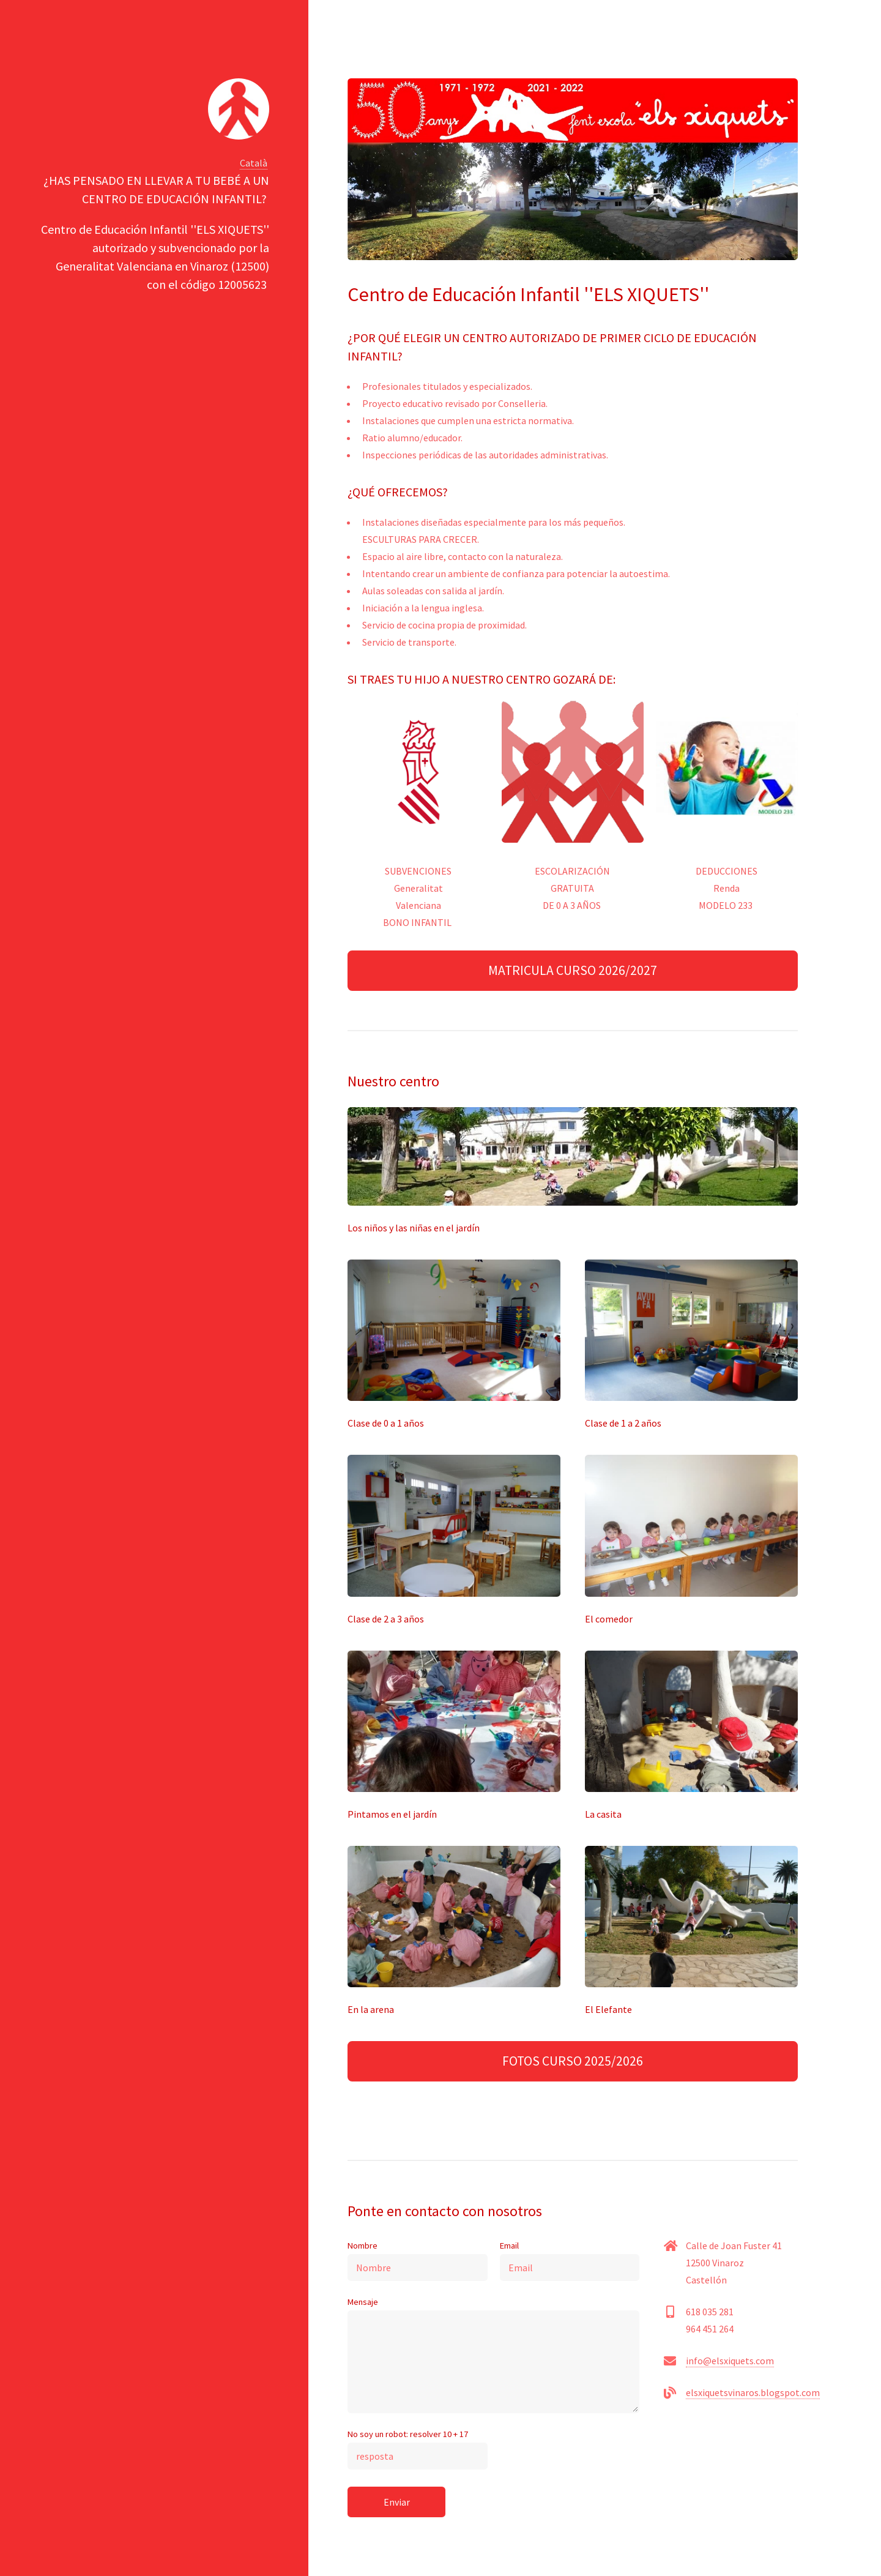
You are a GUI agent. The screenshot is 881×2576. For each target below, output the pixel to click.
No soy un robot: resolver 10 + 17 (418, 2449)
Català (253, 163)
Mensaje (493, 2354)
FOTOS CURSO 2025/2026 (572, 2061)
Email (570, 2260)
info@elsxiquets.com (730, 2360)
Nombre (418, 2260)
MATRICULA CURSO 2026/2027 (572, 970)
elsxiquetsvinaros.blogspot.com (753, 2392)
